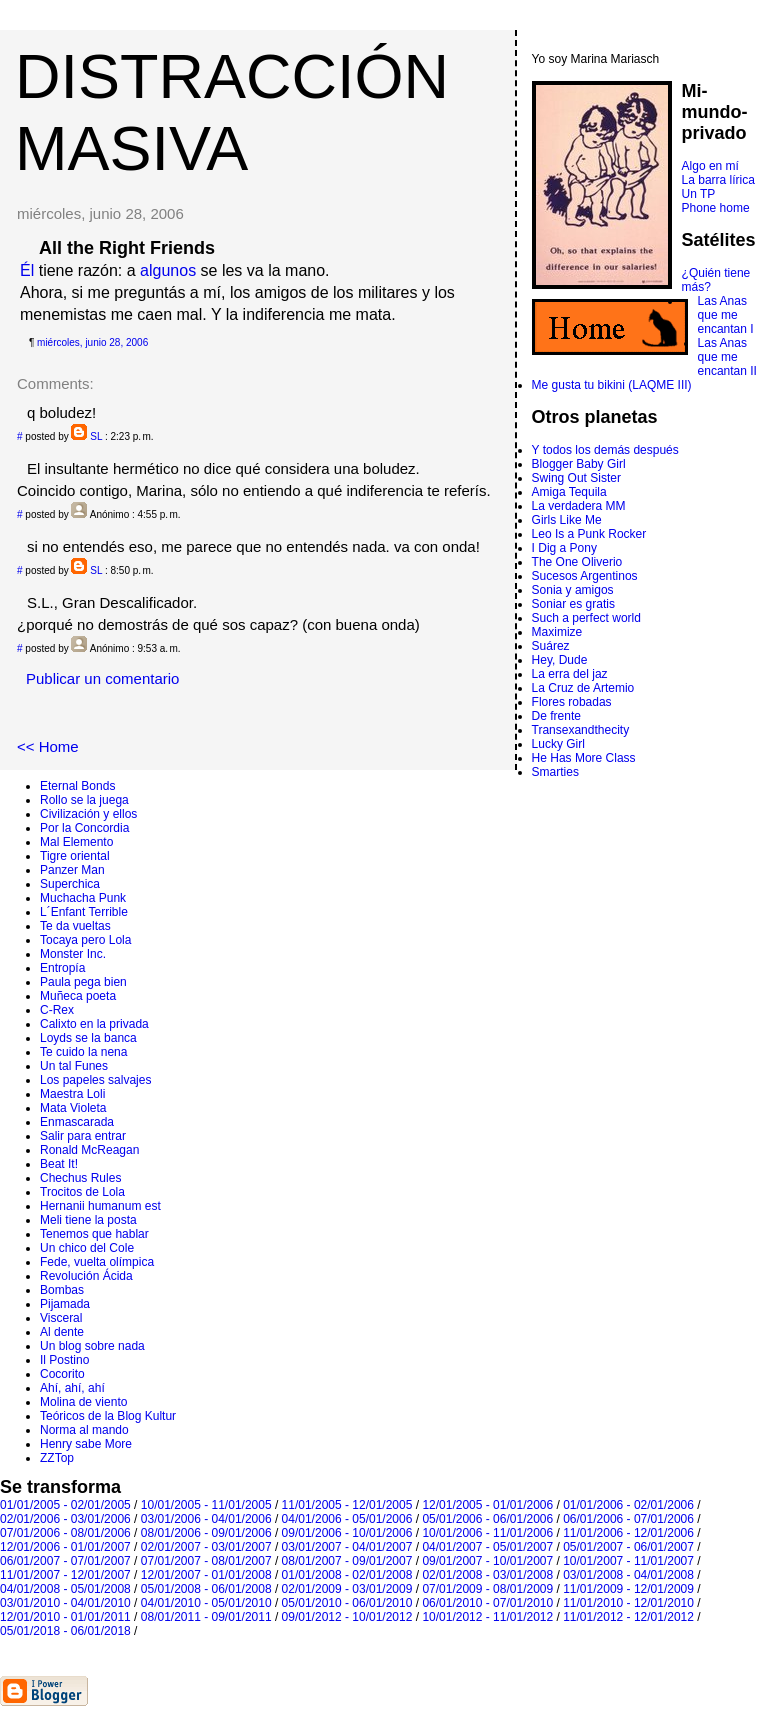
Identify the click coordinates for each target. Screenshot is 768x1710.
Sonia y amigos (573, 590)
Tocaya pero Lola (85, 940)
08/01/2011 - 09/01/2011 (206, 1617)
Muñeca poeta (78, 996)
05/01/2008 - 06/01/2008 (206, 1589)
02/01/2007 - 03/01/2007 (206, 1547)
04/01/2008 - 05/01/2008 (65, 1589)
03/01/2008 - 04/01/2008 (628, 1575)
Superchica (70, 884)
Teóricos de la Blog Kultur (108, 1416)
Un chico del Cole (87, 1248)
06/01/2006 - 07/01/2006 (628, 1519)
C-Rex (57, 1010)
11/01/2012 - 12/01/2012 (628, 1617)
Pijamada (65, 1304)
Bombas (62, 1290)
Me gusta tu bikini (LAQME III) (612, 385)
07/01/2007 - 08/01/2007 (206, 1561)
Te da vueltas (75, 926)
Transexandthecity (581, 730)
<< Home (48, 746)
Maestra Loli (72, 1094)
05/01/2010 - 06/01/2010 (347, 1603)
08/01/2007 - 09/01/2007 (347, 1561)
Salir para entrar (83, 1136)
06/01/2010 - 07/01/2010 (487, 1603)
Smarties (555, 772)
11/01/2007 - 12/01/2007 (65, 1575)
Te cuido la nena (83, 1052)
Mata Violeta (73, 1108)
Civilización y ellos (88, 814)
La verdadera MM (579, 506)
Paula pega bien (83, 982)
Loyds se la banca (88, 1038)
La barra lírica (718, 180)
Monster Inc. (73, 954)
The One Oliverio (577, 562)
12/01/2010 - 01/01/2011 (65, 1617)
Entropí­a (62, 968)
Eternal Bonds (77, 786)
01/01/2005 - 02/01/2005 (65, 1505)
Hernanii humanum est (100, 1206)
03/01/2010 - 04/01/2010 (65, 1603)
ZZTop (57, 1458)
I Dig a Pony (564, 548)
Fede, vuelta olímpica (97, 1262)
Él (27, 270)
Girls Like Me (567, 520)
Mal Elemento (76, 842)
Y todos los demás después (605, 450)
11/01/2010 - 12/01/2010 (628, 1603)
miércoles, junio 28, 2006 (92, 342)
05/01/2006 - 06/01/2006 (487, 1519)
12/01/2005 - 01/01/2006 (487, 1505)
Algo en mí (710, 166)
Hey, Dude (560, 660)
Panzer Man (72, 870)
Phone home (716, 208)
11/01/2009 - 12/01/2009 (628, 1589)
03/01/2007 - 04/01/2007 (347, 1547)
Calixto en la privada (94, 1024)
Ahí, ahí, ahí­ (72, 1388)
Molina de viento (83, 1402)
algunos (168, 270)
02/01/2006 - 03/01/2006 (65, 1519)
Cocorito (62, 1374)
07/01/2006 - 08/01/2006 (65, 1533)
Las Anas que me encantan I (726, 315)
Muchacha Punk (83, 898)
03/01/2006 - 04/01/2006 (206, 1519)
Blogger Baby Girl (579, 464)
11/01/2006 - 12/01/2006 (628, 1533)
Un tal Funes (74, 1066)
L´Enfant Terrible (84, 912)
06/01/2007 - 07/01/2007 (65, 1561)
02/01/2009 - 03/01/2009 (347, 1589)
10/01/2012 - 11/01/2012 (487, 1617)
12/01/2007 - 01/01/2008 (206, 1575)
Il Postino (64, 1360)
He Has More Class (584, 758)
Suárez (551, 646)
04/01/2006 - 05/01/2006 (347, 1519)
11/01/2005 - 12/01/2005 (347, 1505)
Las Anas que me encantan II (727, 357)
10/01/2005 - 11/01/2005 (206, 1505)
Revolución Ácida (86, 1276)
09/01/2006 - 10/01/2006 (347, 1533)
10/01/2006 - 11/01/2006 (487, 1533)
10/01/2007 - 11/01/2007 (628, 1561)
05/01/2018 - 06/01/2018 (65, 1631)
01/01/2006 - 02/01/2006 (628, 1505)
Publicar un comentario (102, 678)
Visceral (61, 1318)
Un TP (699, 194)
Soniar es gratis (573, 604)
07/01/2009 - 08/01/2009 (487, 1589)
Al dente (62, 1332)
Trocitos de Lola (82, 1192)
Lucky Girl (558, 744)
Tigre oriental (75, 856)
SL (96, 436)
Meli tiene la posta (88, 1220)
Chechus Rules (80, 1178)
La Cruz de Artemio (583, 688)
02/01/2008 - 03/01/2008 (487, 1575)
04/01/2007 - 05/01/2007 (487, 1547)
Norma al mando (84, 1430)
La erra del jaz (570, 674)
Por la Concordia (84, 828)
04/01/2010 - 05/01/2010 (206, 1603)
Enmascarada (77, 1122)
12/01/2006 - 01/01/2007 (65, 1547)
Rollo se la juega (84, 800)
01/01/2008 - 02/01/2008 (347, 1575)
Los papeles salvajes (95, 1080)
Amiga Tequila (569, 492)
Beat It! (59, 1164)
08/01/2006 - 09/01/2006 (206, 1533)
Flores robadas (572, 702)
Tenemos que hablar (94, 1234)
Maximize (557, 632)
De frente (556, 716)
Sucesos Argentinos (585, 576)
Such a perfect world (586, 618)
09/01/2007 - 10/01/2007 (487, 1561)
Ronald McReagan (89, 1150)
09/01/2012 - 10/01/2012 (347, 1617)
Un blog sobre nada (92, 1346)
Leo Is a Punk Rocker (589, 534)
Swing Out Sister (576, 478)
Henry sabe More (86, 1444)
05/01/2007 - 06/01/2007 (628, 1547)
